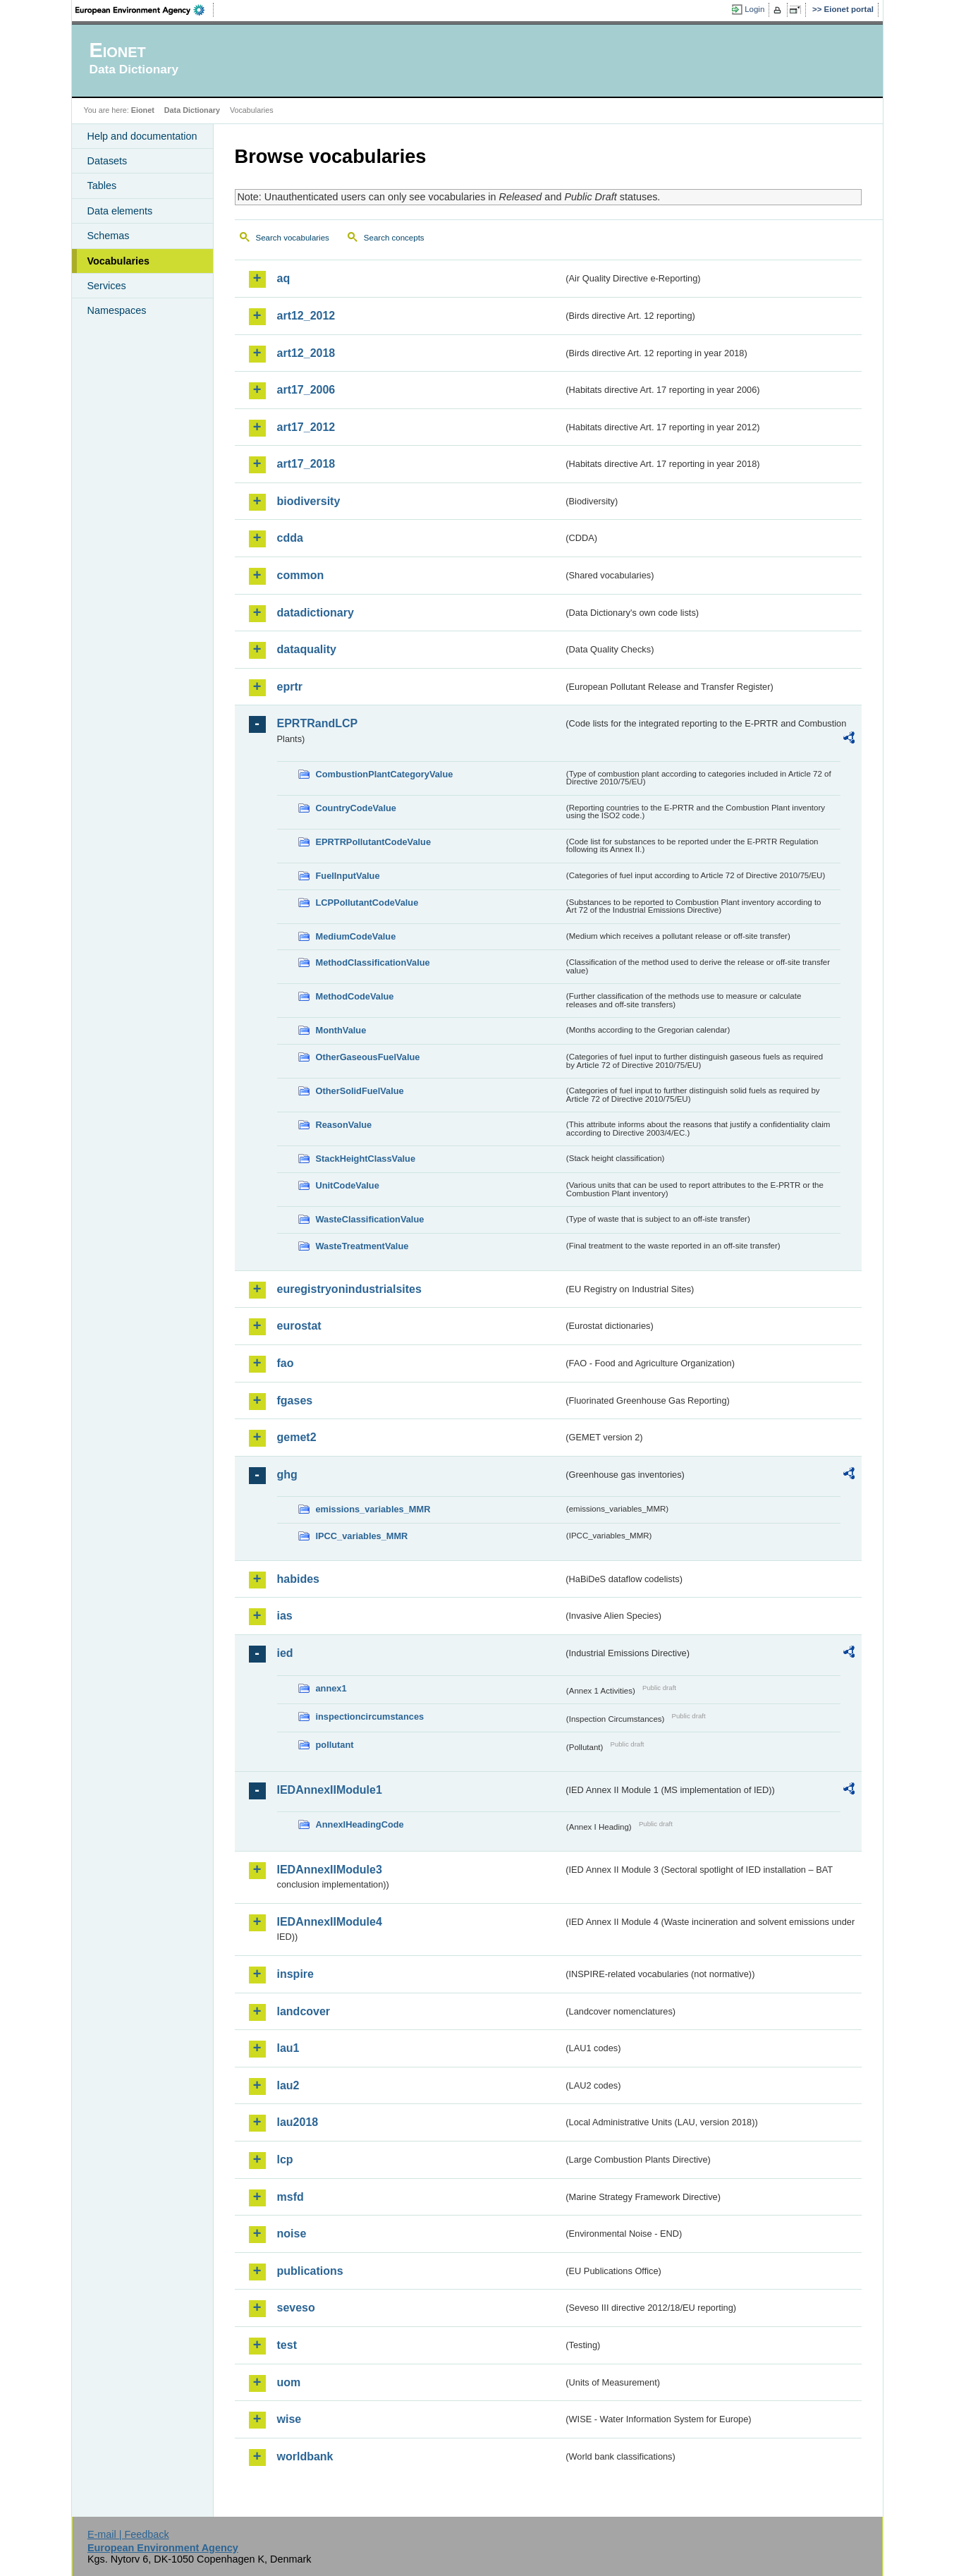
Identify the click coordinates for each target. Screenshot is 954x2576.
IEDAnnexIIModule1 (329, 1790)
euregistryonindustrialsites (349, 1289)
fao (285, 1363)
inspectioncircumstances (370, 1716)
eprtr (289, 687)
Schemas (108, 235)
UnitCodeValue (347, 1185)
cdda (290, 538)
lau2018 (298, 2122)
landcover (304, 2011)
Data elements (120, 211)
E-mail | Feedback (128, 2534)
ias (285, 1616)
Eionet (142, 110)
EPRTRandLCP (317, 723)
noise (292, 2234)
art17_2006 (306, 390)
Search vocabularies (292, 237)
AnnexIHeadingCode (360, 1824)
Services (106, 285)
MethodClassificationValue (373, 962)
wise (289, 2419)
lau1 (288, 2048)
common (300, 575)
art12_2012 (306, 316)
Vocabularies (118, 261)
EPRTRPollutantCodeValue (374, 842)
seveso (296, 2308)
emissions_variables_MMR (373, 1509)
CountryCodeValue (356, 808)
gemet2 (297, 1437)
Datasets (107, 160)
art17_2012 (306, 427)
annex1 (331, 1688)
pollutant (335, 1744)
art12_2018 (306, 353)
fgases (295, 1401)
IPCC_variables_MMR (362, 1536)
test (287, 2345)
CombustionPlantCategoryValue (384, 774)
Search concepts (394, 237)
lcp (285, 2159)
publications (310, 2271)
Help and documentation (142, 136)
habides (298, 1579)
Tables (102, 185)
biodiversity (309, 501)
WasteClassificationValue (370, 1219)
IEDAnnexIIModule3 (329, 1870)
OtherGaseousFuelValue (368, 1057)
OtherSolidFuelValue (360, 1091)
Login (754, 9)
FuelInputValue (348, 875)
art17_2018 (306, 464)
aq (284, 278)
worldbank (305, 2456)
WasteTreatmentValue (362, 1246)
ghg (287, 1475)
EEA (144, 10)
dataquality (306, 649)
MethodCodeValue (355, 996)
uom (289, 2382)
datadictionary (315, 613)
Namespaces (117, 310)
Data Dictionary (192, 110)
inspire (295, 1974)
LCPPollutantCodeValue (367, 902)
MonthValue (341, 1030)
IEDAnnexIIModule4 (329, 1922)
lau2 (288, 2085)
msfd (290, 2197)
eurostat (299, 1326)
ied (285, 1653)
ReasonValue (344, 1124)
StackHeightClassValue (366, 1158)
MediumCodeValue (356, 936)
